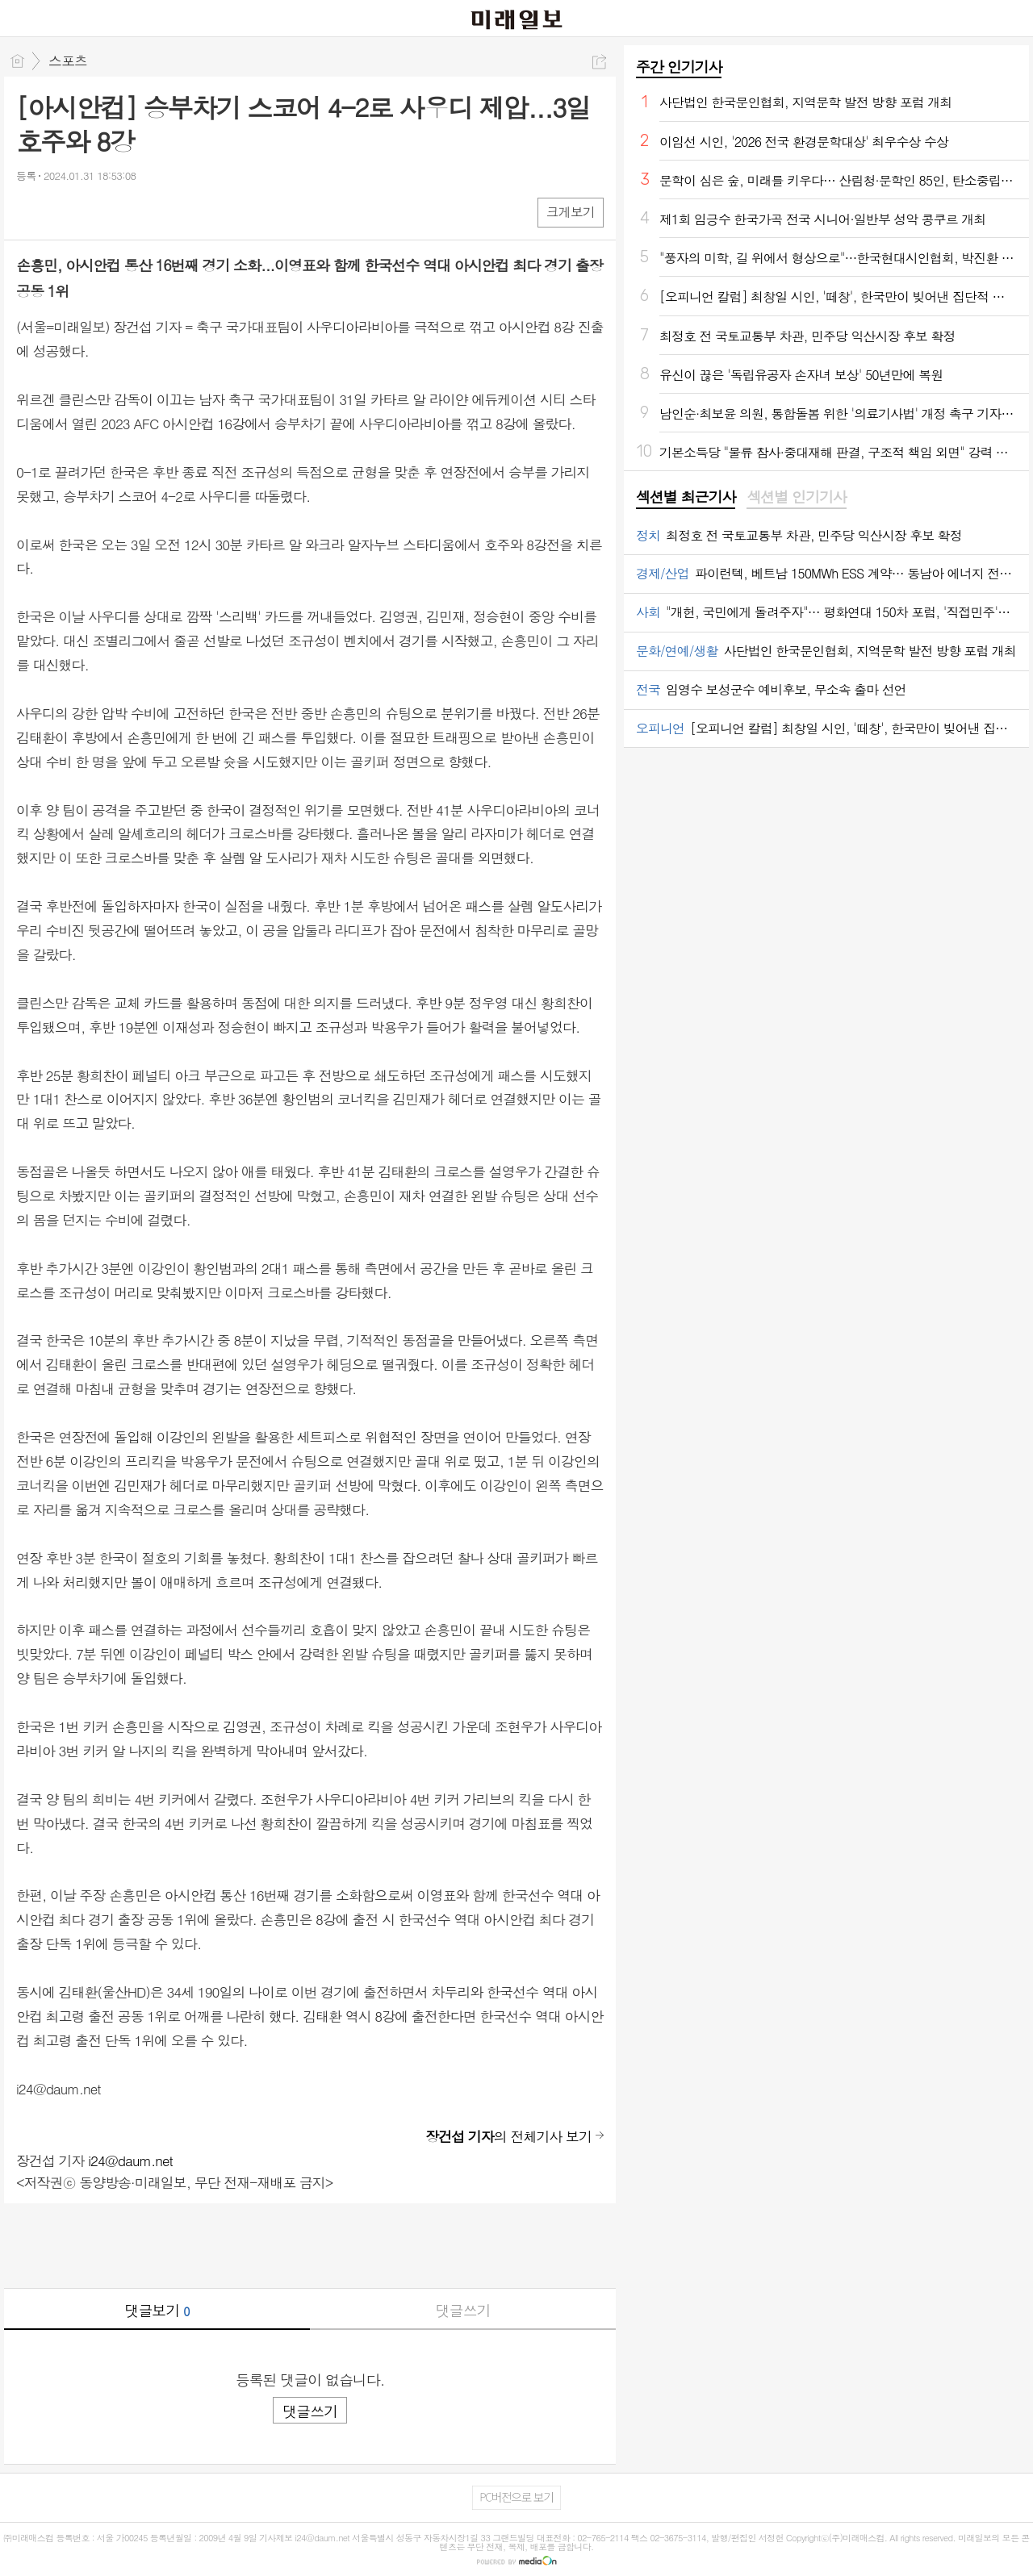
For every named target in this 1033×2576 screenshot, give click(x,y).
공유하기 (599, 61)
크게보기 (570, 211)
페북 (30, 212)
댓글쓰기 (463, 2310)
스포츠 (67, 60)
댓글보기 (157, 2310)
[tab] (685, 497)
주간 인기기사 (678, 66)
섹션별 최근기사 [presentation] (685, 497)
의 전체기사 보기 (508, 2136)
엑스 (62, 212)
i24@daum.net (130, 2160)
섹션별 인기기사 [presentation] (796, 497)
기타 (127, 212)
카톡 (95, 212)
